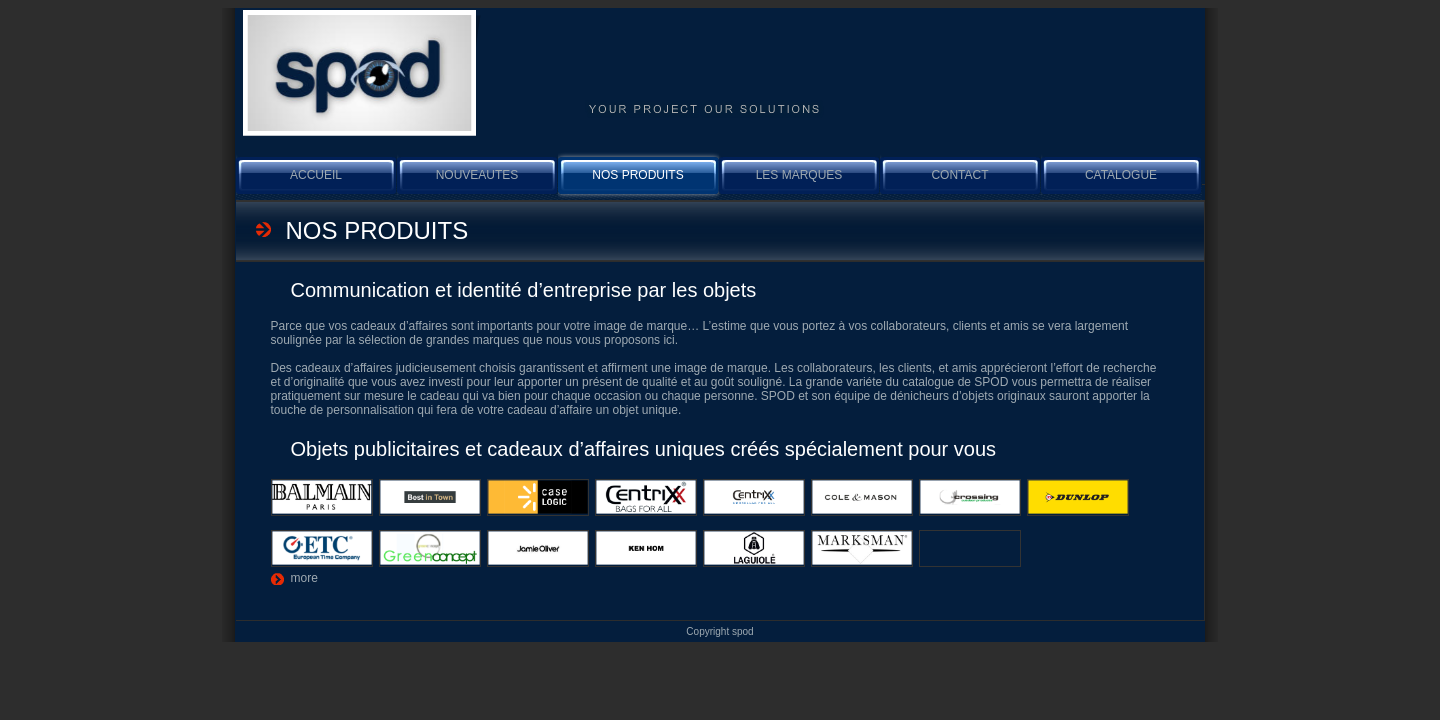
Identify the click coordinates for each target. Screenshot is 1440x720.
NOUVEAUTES (477, 175)
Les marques (799, 175)
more (304, 578)
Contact (959, 175)
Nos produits (637, 175)
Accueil (316, 175)
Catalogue (1121, 175)
